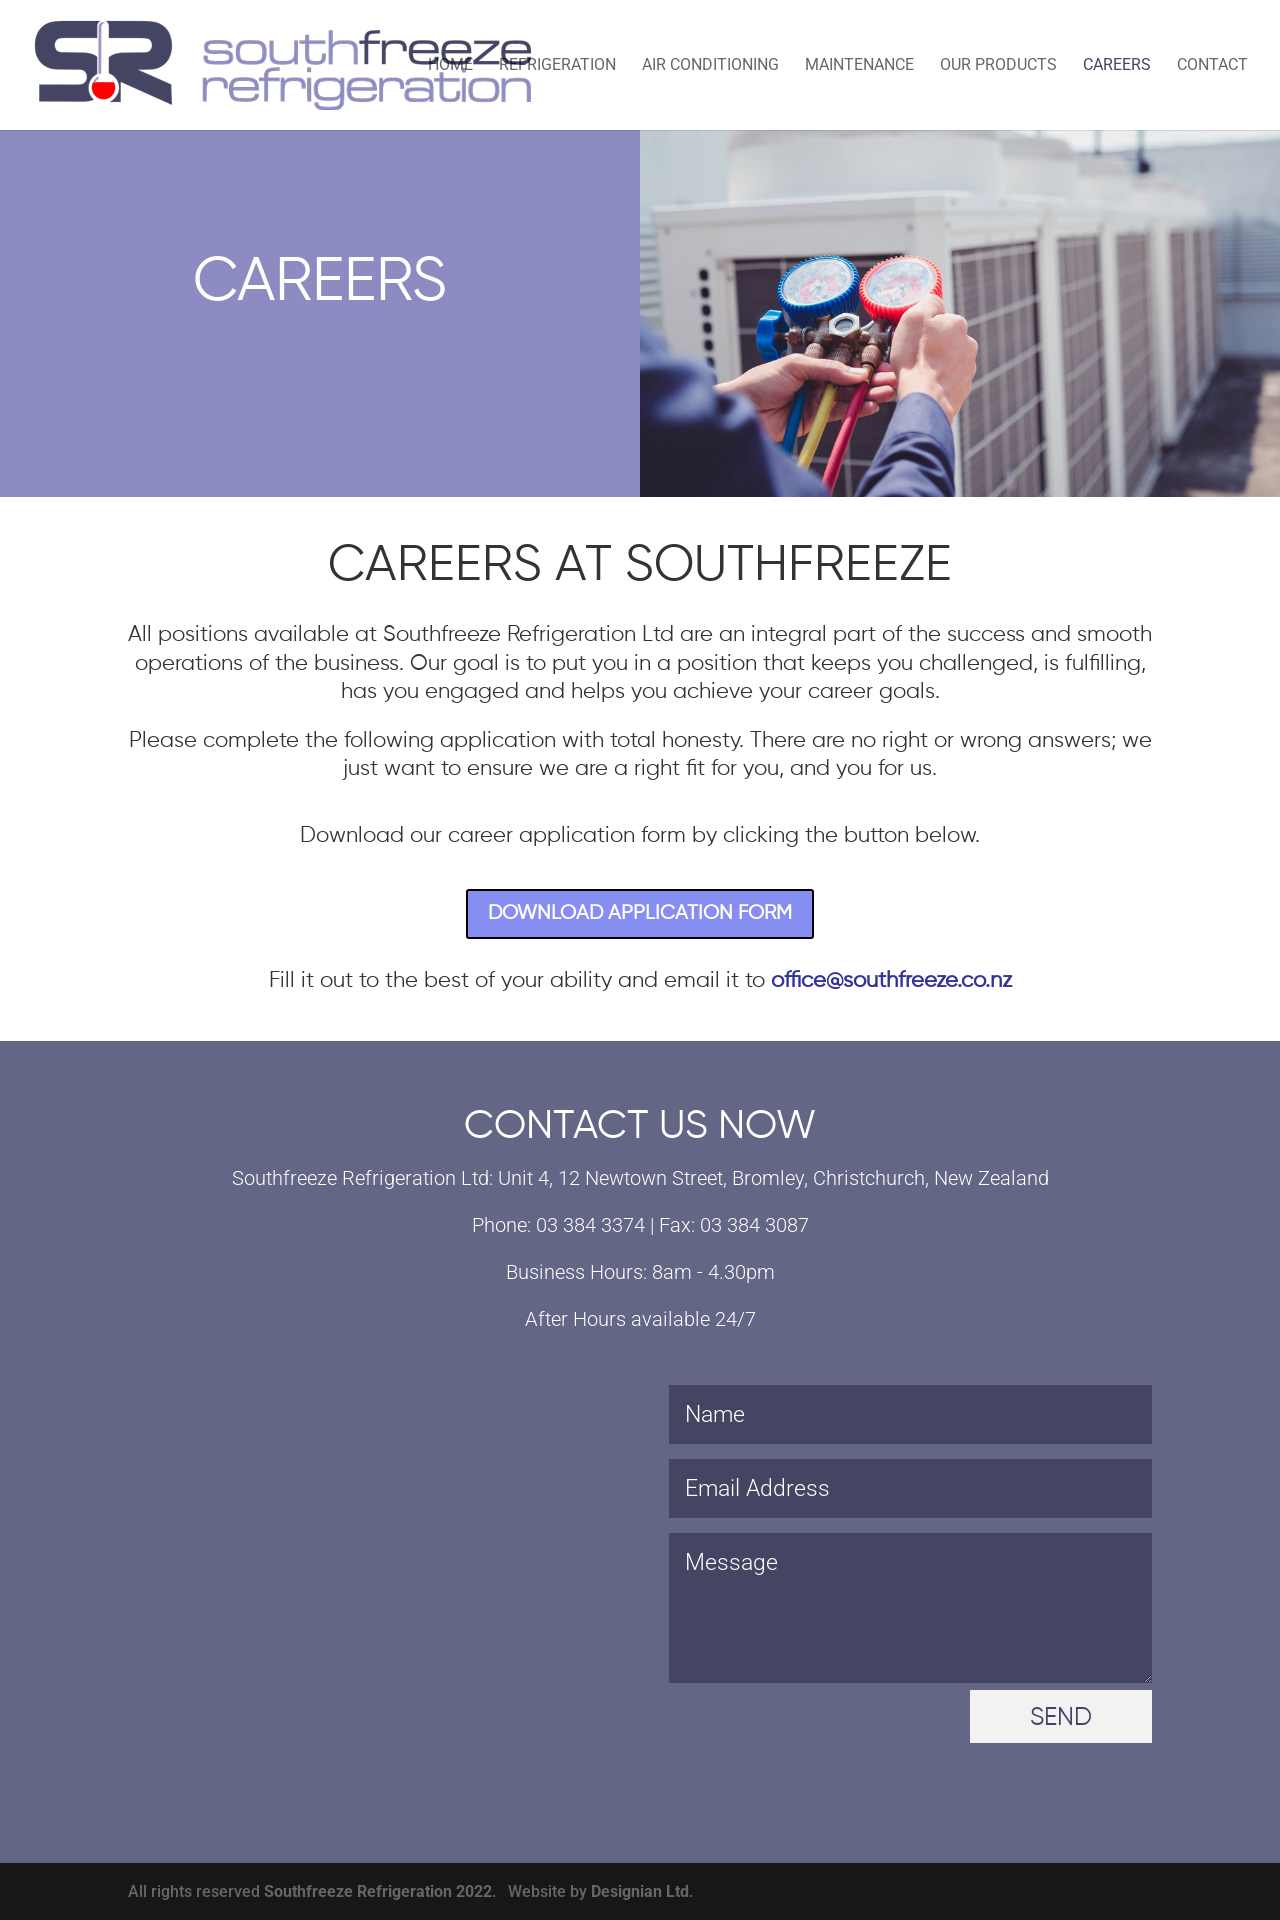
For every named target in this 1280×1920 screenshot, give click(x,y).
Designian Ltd (640, 1891)
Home (450, 66)
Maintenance (859, 66)
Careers (1117, 66)
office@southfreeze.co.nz (891, 981)
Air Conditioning (710, 66)
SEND (1061, 1718)
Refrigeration (557, 66)
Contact (1212, 66)
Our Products (998, 66)
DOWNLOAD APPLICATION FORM (640, 913)
